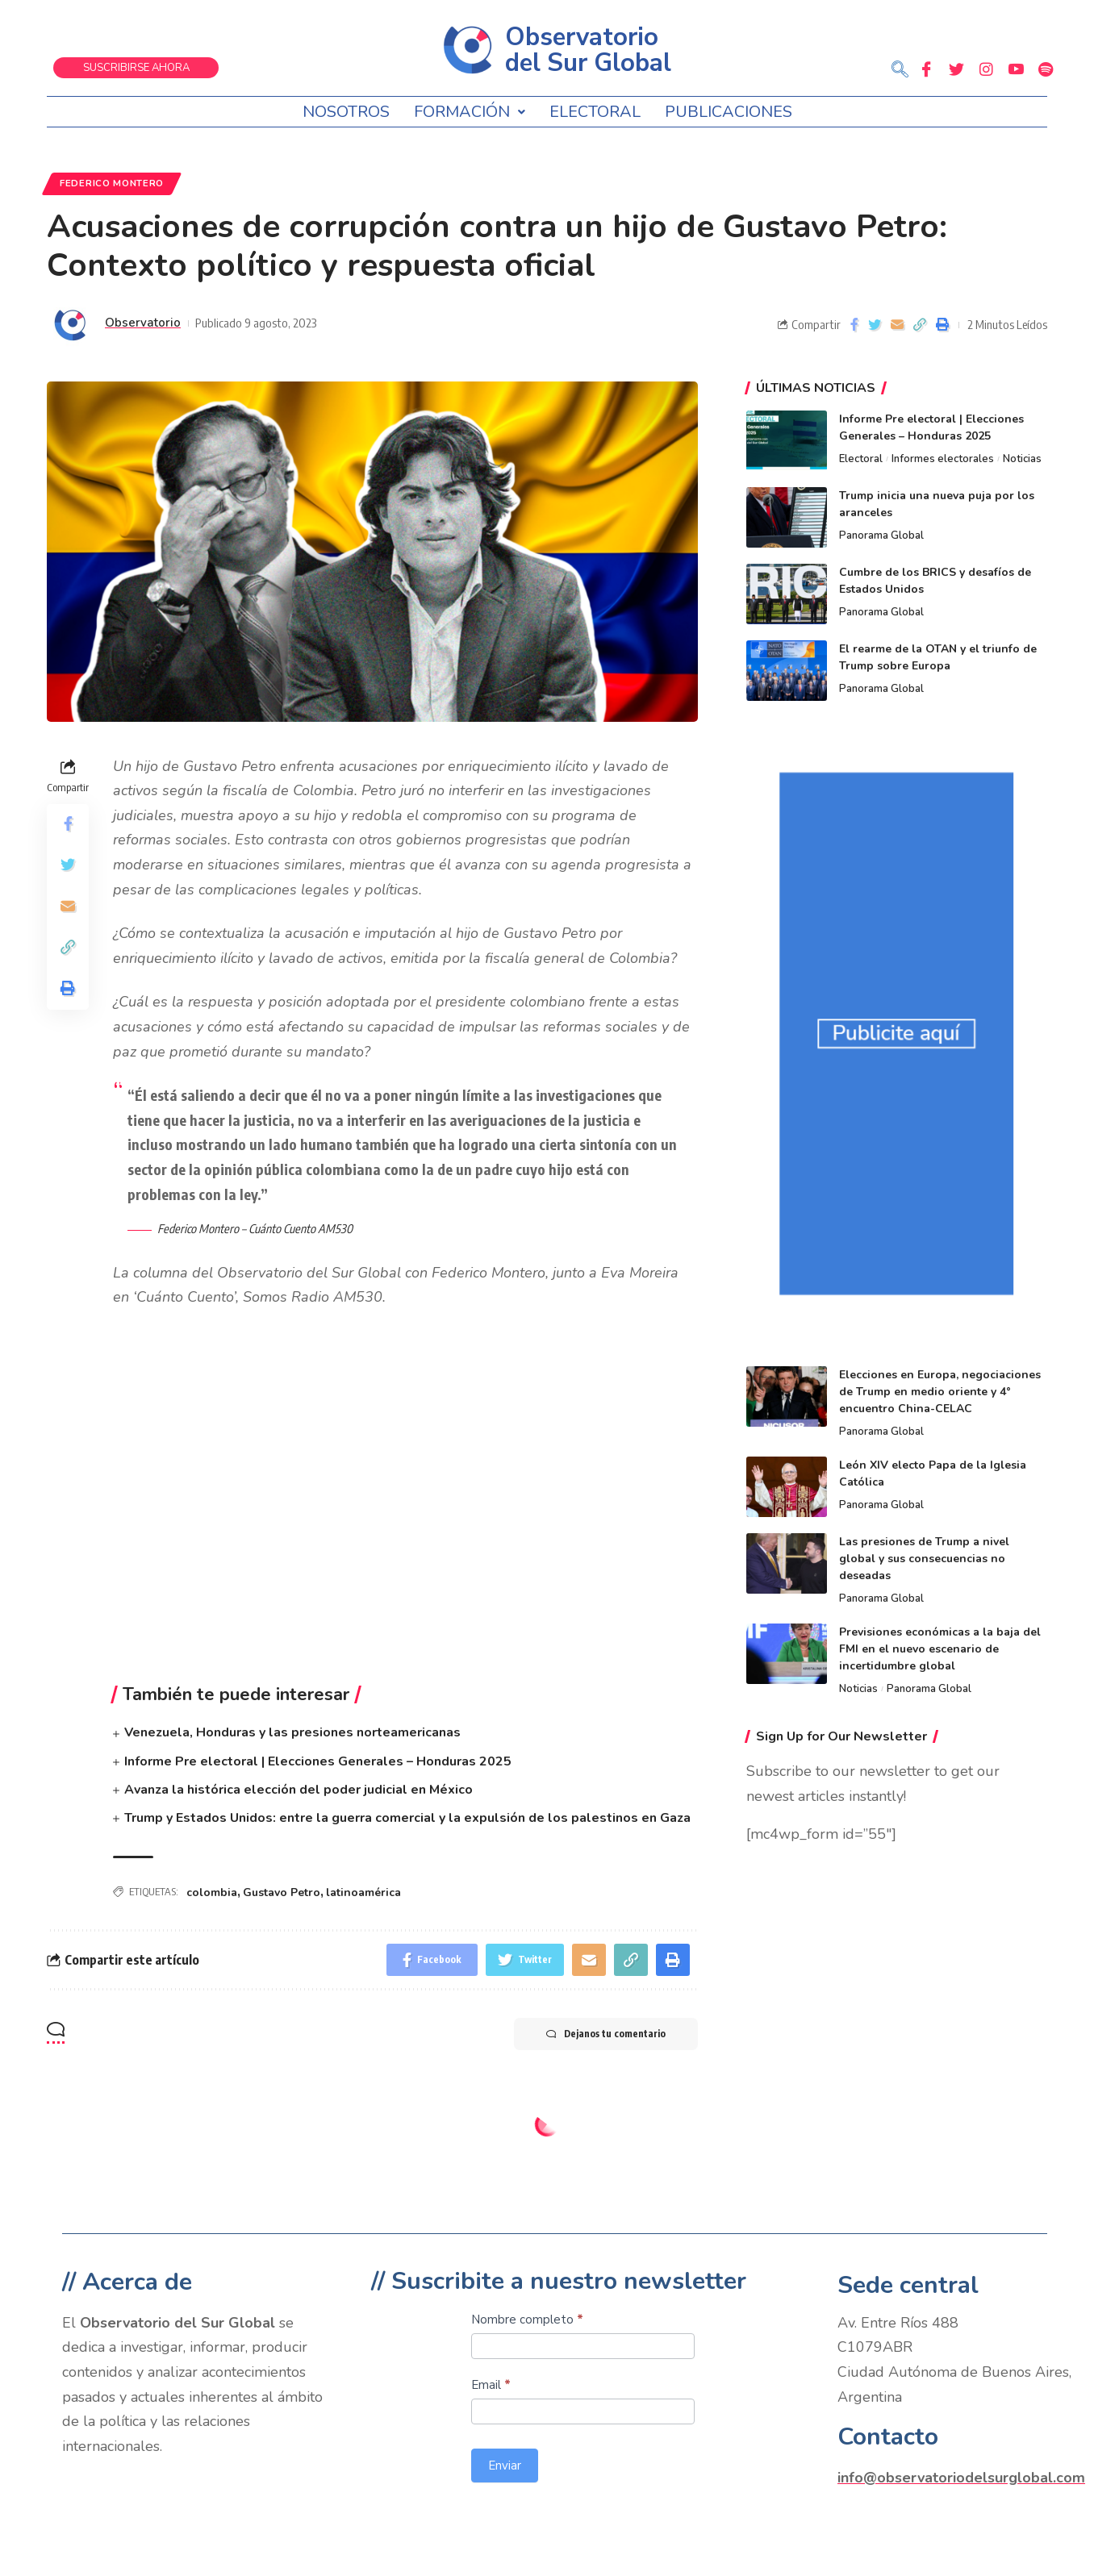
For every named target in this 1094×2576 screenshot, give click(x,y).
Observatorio (143, 323)
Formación (469, 112)
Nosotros (346, 112)
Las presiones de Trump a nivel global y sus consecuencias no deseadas (924, 1558)
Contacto (887, 2436)
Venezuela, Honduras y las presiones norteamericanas (292, 1732)
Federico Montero (112, 183)
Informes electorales (942, 459)
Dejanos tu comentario (606, 2034)
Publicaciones (728, 112)
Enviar (504, 2465)
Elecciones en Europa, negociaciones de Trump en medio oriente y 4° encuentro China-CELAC (940, 1391)
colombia (211, 1892)
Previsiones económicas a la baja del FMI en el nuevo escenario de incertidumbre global (940, 1649)
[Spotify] (1045, 68)
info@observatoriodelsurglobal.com (961, 2477)
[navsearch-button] (899, 71)
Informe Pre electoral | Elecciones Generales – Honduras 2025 (318, 1761)
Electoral (595, 112)
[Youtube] (1016, 68)
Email (491, 2385)
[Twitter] (956, 68)
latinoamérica (363, 1892)
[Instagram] (986, 68)
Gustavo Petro (281, 1892)
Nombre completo (527, 2319)
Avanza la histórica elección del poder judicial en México (298, 1790)
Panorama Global (881, 535)
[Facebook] (926, 68)
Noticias (1022, 459)
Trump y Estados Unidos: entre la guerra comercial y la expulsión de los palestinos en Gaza (407, 1818)
